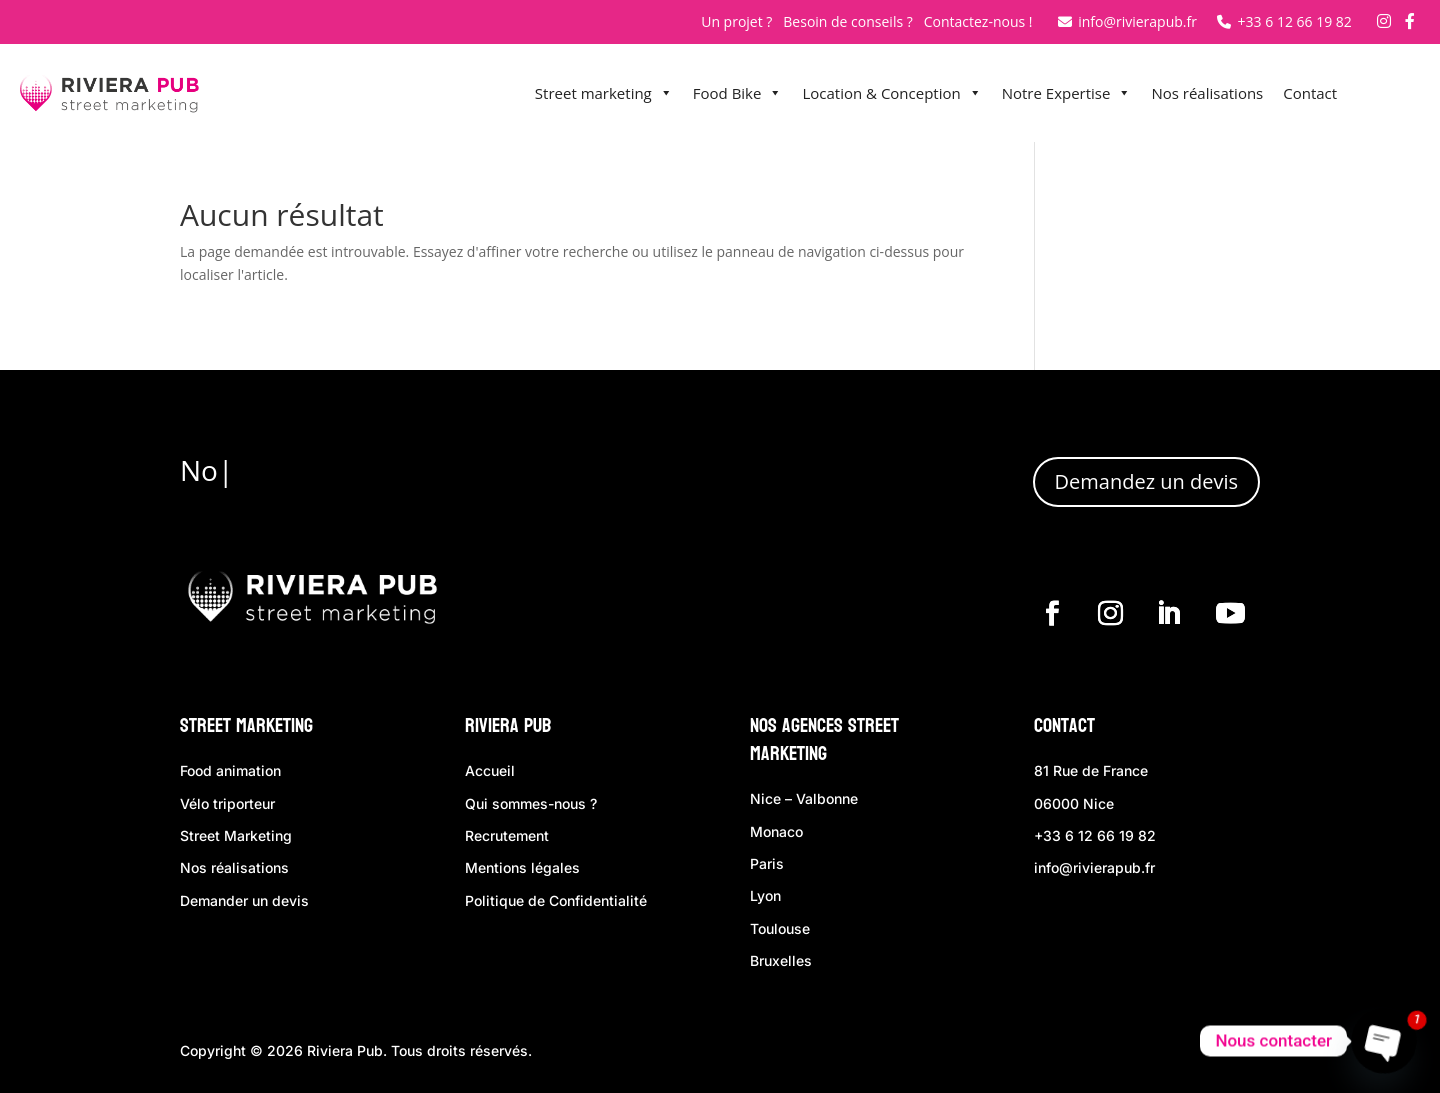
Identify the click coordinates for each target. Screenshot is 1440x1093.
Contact (1310, 93)
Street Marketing (246, 726)
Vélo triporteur (227, 803)
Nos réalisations (1207, 93)
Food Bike (738, 93)
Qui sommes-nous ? (531, 803)
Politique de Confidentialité (556, 900)
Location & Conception (891, 93)
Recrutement (507, 835)
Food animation (230, 770)
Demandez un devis (1146, 481)
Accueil (490, 770)
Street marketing (604, 93)
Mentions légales (522, 867)
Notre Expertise (1067, 93)
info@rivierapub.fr (1127, 21)
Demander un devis (244, 900)
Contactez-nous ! (978, 21)
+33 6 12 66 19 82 (1284, 21)
